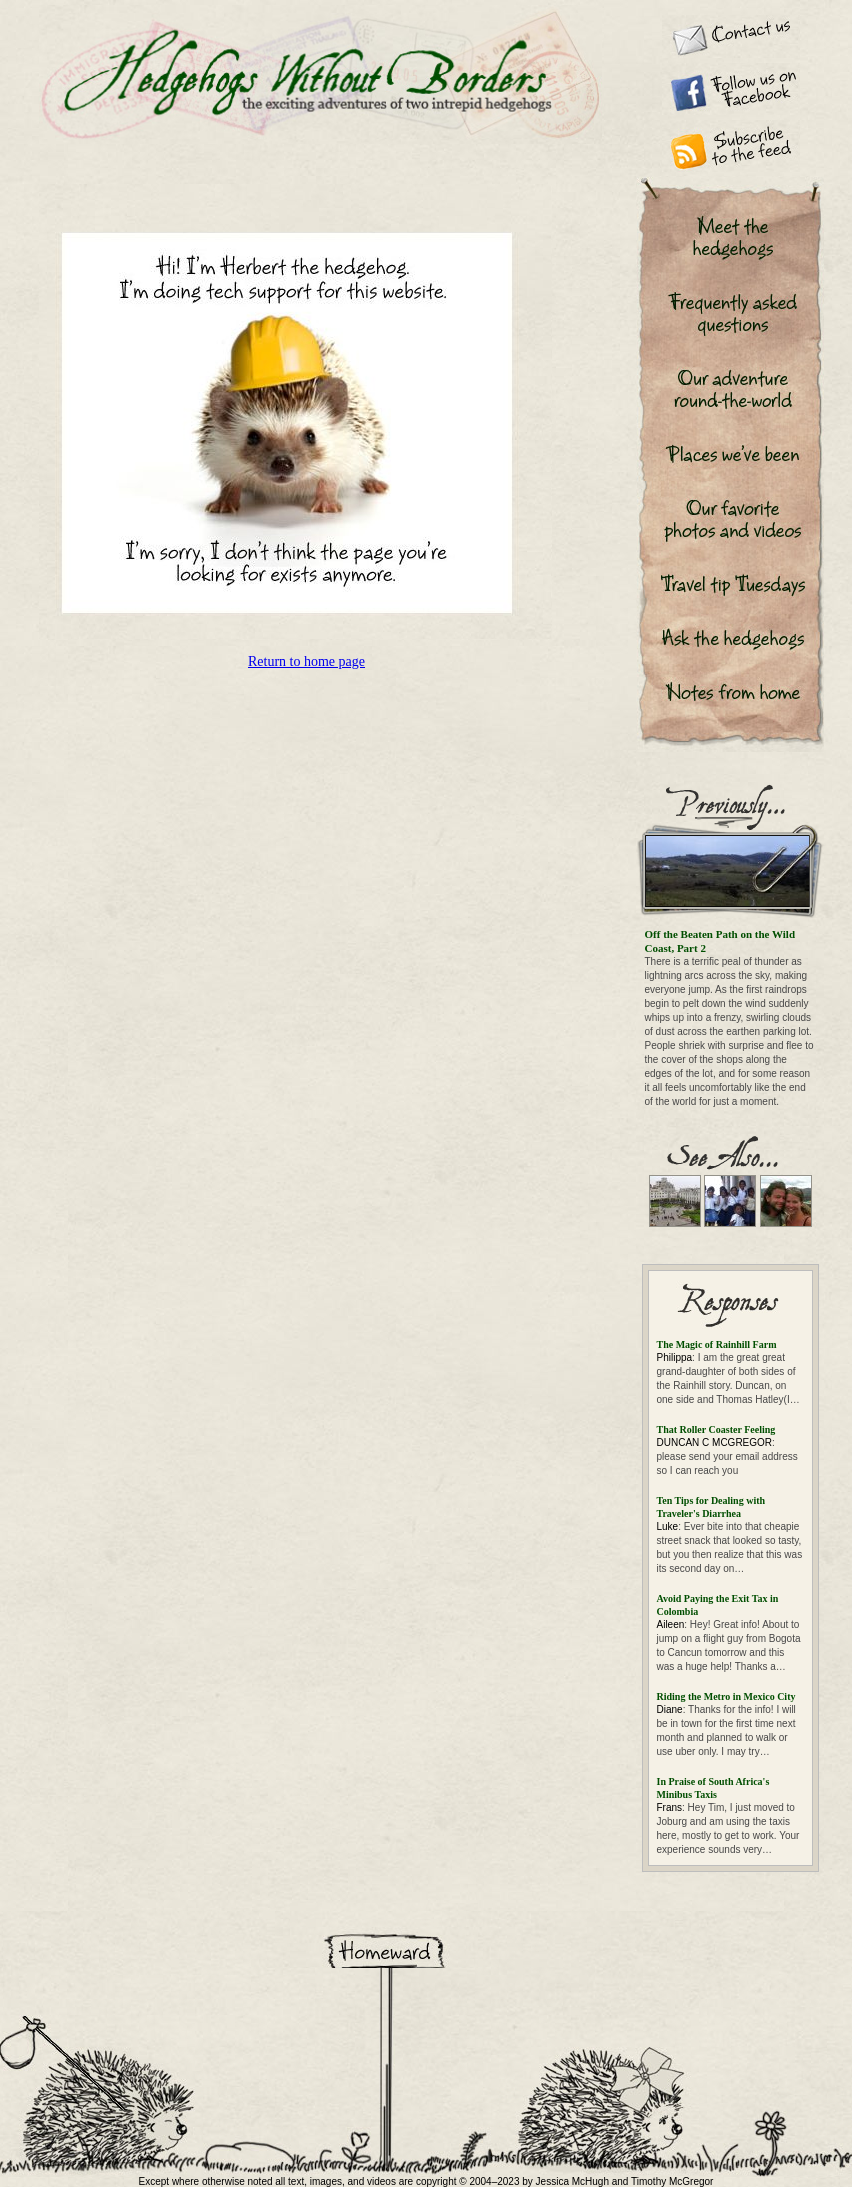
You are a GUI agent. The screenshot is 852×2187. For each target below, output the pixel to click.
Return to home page (306, 661)
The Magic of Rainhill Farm (717, 1344)
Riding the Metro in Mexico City (726, 1696)
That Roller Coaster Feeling (716, 1429)
